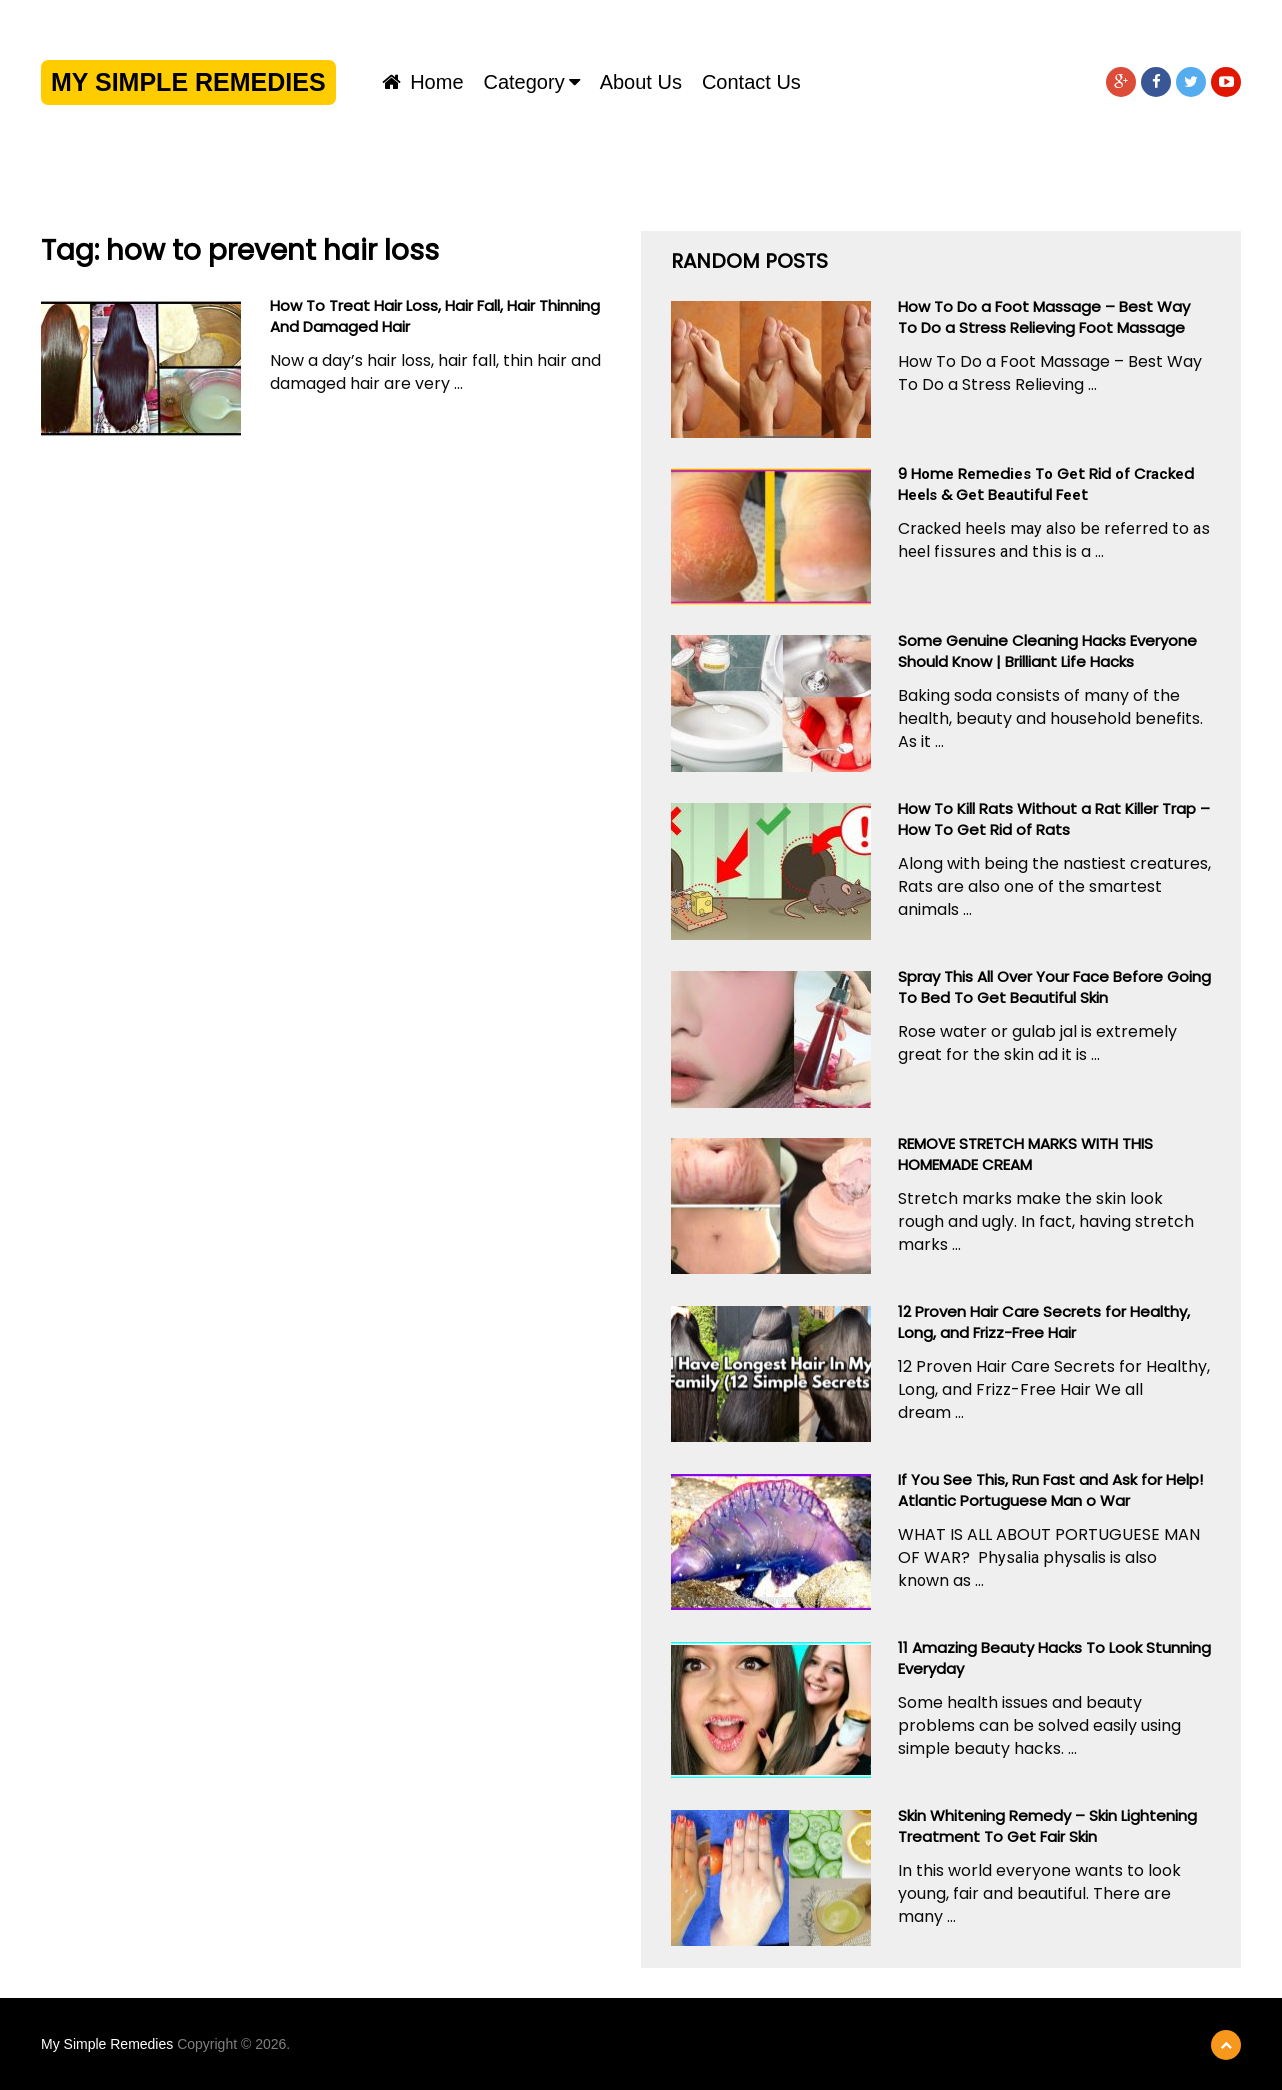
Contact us (751, 82)
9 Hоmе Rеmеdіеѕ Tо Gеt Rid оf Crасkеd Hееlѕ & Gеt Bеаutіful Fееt (1046, 484)
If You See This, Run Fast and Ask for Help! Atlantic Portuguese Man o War (1050, 1490)
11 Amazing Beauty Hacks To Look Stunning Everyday (1054, 1658)
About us (641, 82)
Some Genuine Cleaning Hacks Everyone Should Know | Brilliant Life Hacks (1047, 651)
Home (423, 82)
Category (524, 82)
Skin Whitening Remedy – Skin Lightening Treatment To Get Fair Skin (1047, 1826)
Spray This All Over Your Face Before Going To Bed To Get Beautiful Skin (1054, 987)
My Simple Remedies (188, 82)
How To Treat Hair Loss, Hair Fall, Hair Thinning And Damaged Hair (435, 316)
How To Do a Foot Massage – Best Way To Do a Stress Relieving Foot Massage (1044, 317)
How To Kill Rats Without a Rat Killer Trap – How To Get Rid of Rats (1054, 819)
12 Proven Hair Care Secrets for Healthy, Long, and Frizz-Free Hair (1044, 1322)
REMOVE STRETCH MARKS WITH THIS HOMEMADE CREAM (1025, 1154)
